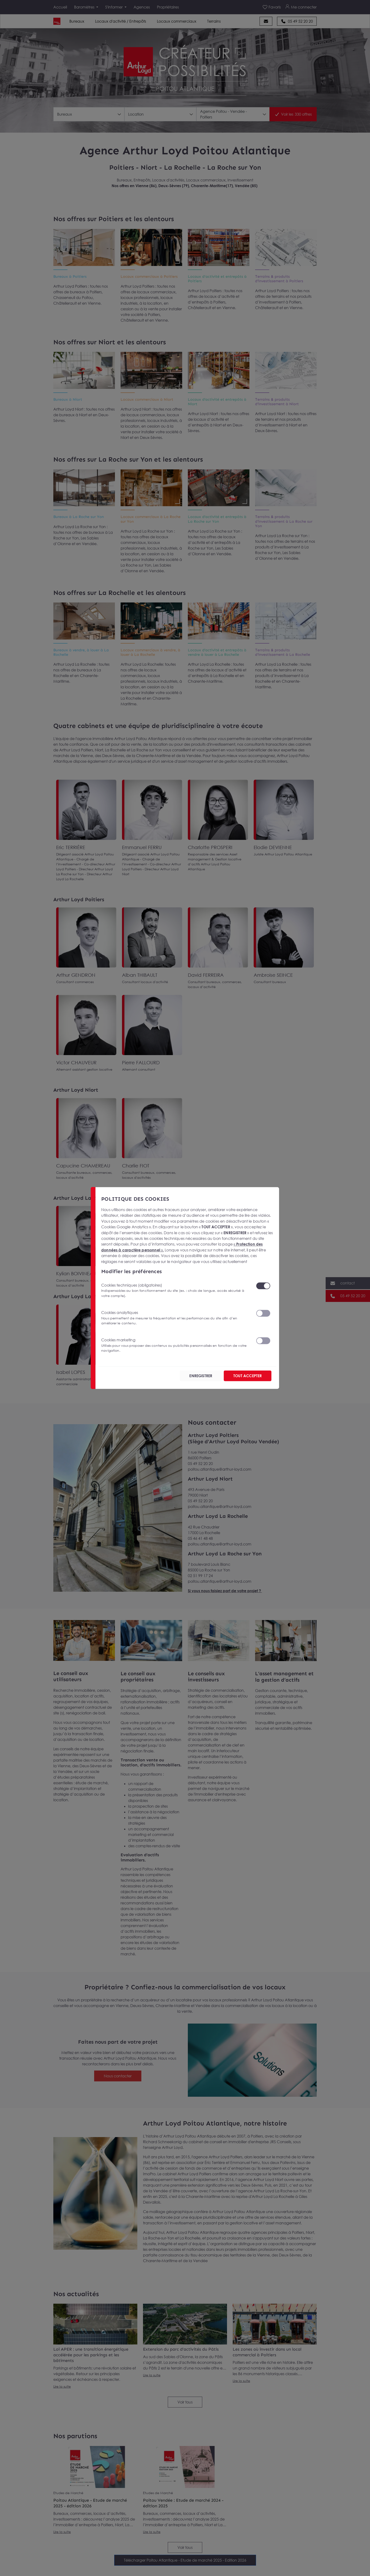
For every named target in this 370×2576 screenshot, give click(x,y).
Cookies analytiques (175, 1318)
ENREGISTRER (200, 1375)
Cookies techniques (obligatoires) (175, 1290)
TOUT (247, 1375)
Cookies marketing (175, 1345)
